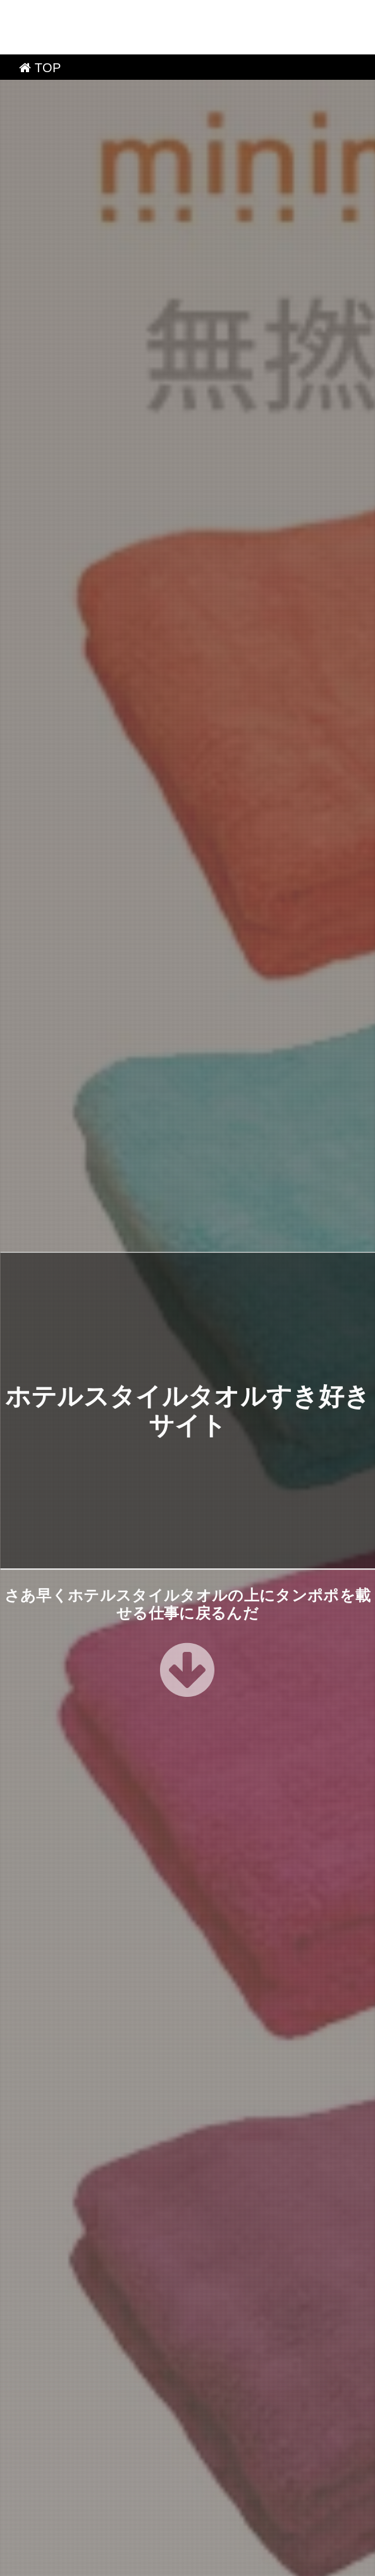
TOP (40, 13)
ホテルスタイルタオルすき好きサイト (192, 2562)
